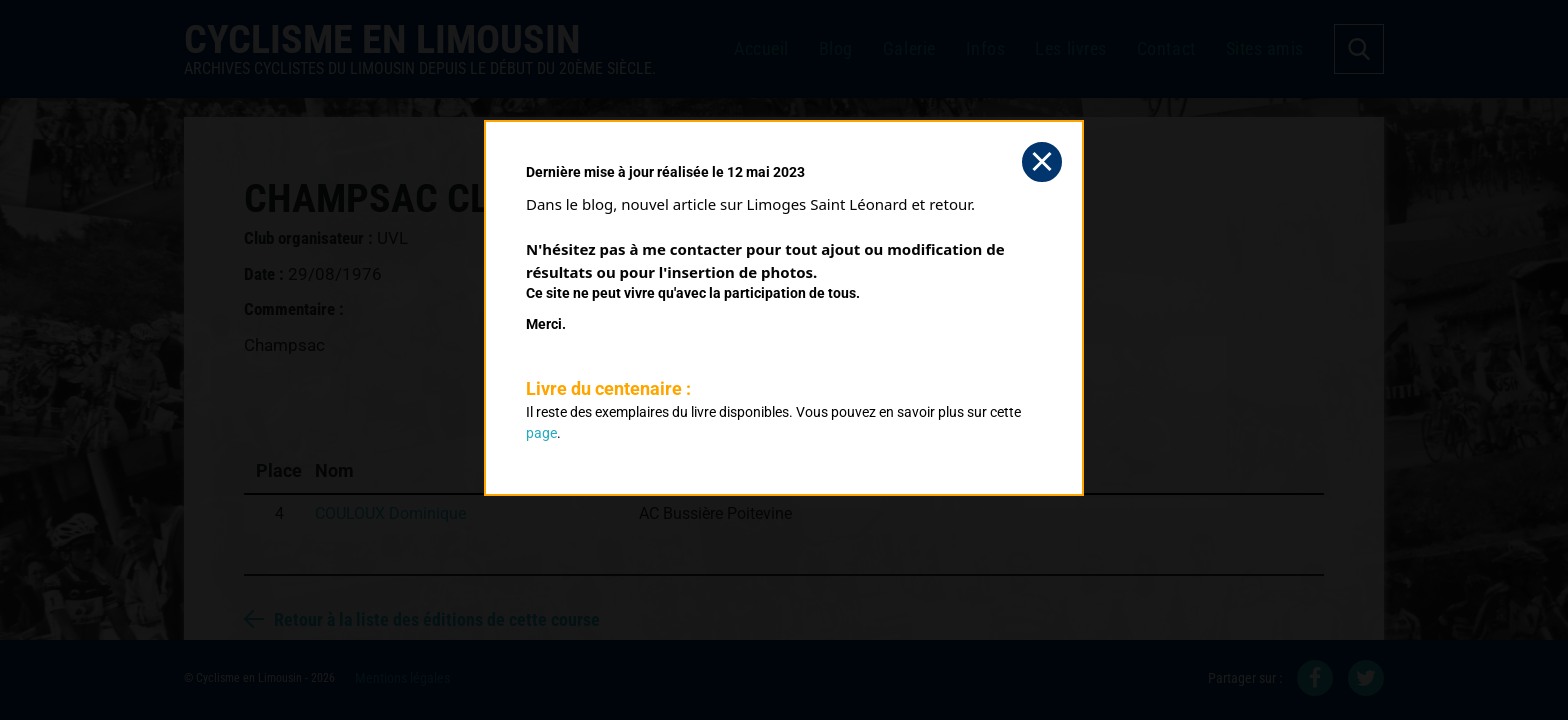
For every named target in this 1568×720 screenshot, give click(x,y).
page (541, 433)
